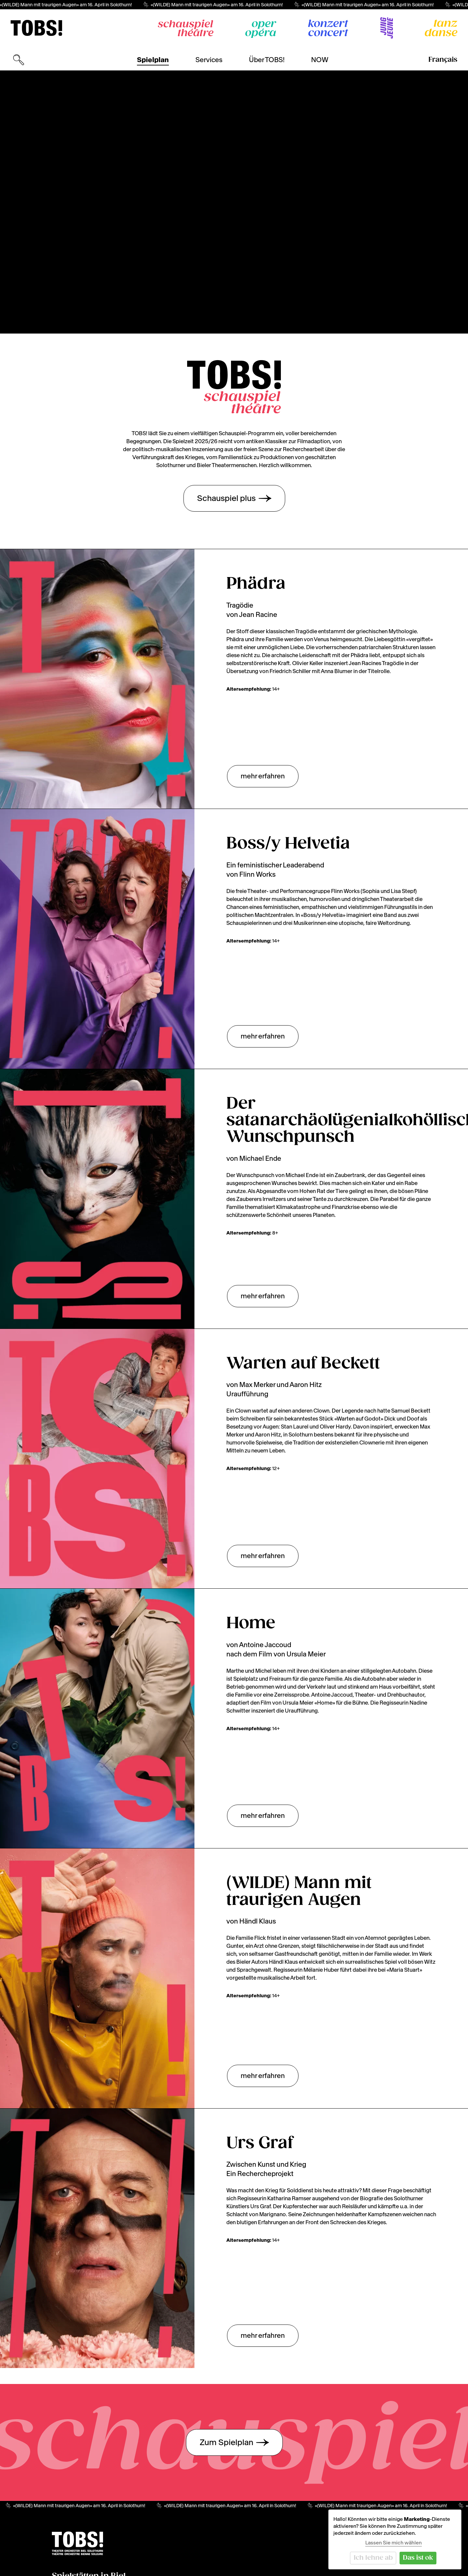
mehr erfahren (263, 776)
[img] (36, 28)
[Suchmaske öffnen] (19, 60)
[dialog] (394, 2539)
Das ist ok (418, 2558)
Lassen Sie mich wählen (393, 2542)
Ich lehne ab (373, 2558)
